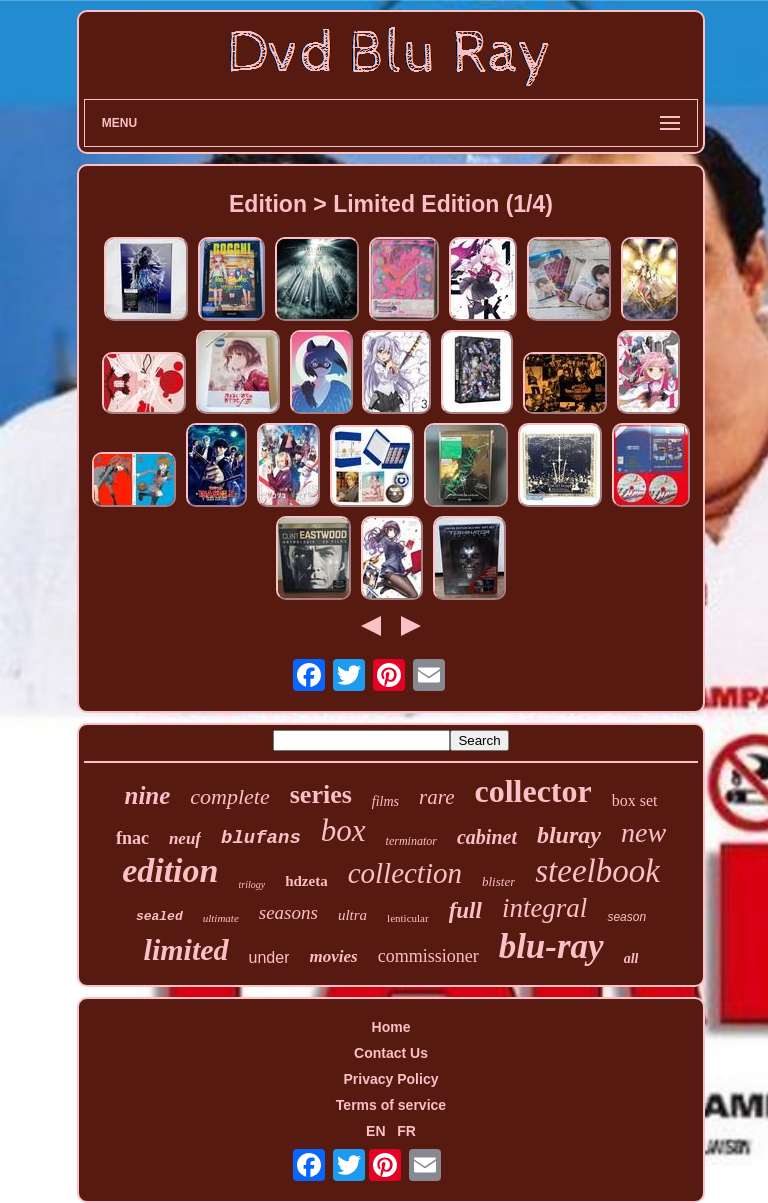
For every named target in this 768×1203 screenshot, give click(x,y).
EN (375, 1131)
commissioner (428, 956)
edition (170, 870)
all (631, 958)
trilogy (251, 884)
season (626, 917)
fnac (132, 838)
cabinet (487, 837)
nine (147, 795)
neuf (185, 838)
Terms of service (391, 1105)
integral (545, 908)
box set (635, 800)
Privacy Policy (391, 1079)
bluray (569, 835)
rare (436, 797)
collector (532, 791)
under (269, 957)
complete (229, 796)
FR (406, 1131)
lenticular (408, 918)
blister (498, 881)
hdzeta (306, 881)
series (321, 794)
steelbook (597, 871)
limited (186, 949)
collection (405, 873)
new (643, 832)
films (385, 801)
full (465, 910)
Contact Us (391, 1053)
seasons (288, 912)
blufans (261, 838)
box (343, 830)
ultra (352, 915)
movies (333, 956)
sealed (159, 916)
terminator (411, 841)
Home (391, 1027)
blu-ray (551, 946)
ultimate (221, 918)
